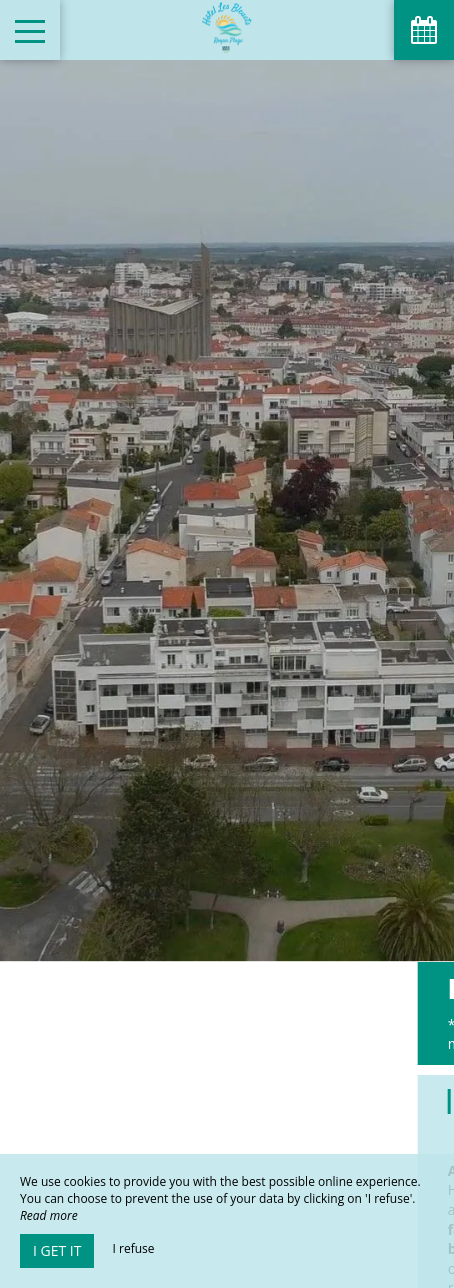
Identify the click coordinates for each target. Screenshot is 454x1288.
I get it (57, 1250)
